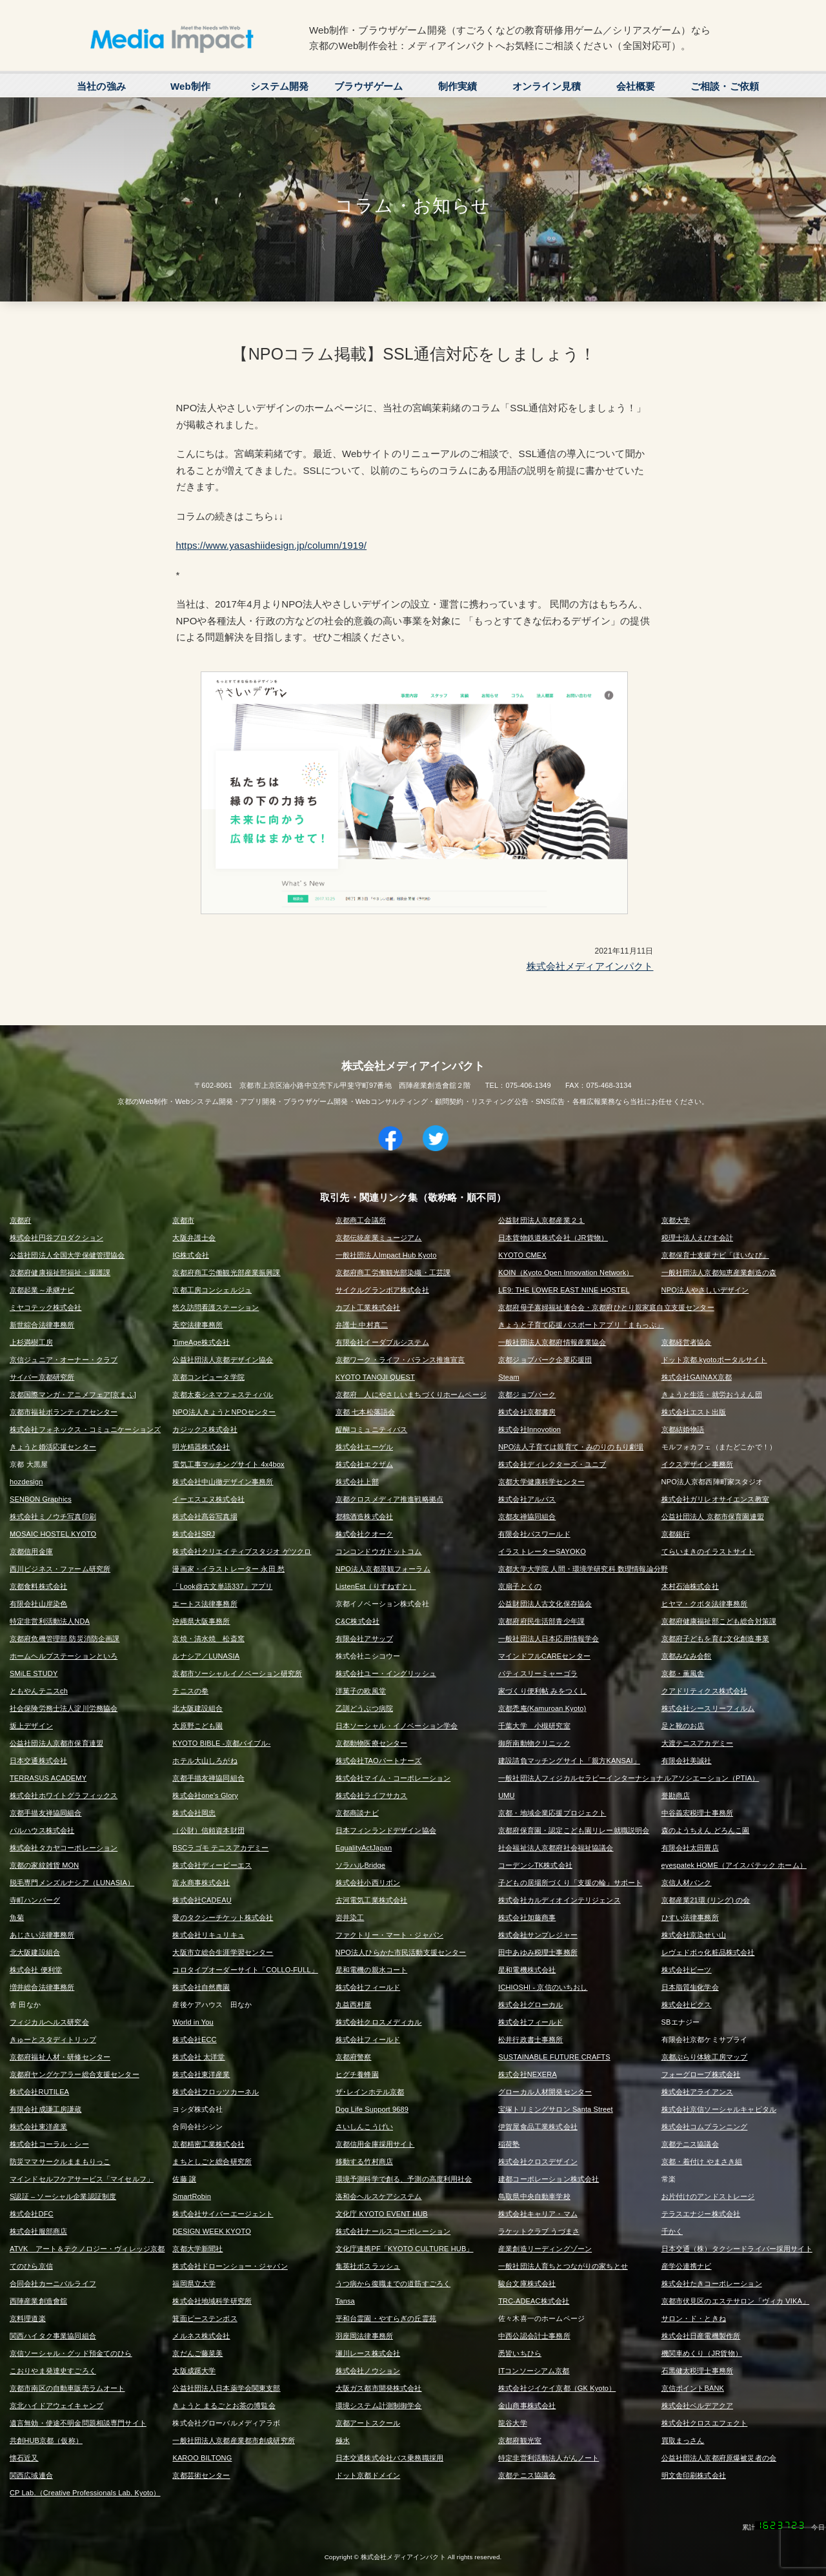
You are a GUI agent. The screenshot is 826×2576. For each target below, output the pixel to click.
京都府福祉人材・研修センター (60, 2057)
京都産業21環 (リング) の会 (705, 1900)
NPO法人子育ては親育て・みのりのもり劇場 (570, 1447)
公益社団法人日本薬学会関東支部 (226, 2388)
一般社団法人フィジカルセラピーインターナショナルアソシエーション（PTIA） (628, 1778)
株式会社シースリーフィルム (708, 1708)
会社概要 (636, 86)
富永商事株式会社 (201, 1882)
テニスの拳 (190, 1691)
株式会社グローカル (530, 2005)
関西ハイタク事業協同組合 (53, 2336)
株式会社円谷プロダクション (56, 1238)
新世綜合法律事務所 (42, 1325)
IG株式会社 (190, 1255)
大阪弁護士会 (194, 1238)
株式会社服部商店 (38, 2231)
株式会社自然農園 (201, 1987)
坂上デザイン (31, 1726)
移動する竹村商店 (364, 2161)
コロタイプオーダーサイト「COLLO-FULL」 (244, 1970)
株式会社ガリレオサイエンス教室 (715, 1499)
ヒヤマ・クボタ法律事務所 (704, 1604)
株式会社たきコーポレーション (711, 2283)
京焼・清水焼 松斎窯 (208, 1638)
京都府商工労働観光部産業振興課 (226, 1272)
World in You (192, 2022)
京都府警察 (354, 2057)
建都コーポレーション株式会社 (548, 2179)
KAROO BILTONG (202, 2458)
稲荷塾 (508, 2144)
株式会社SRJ (193, 1534)
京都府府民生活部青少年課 (541, 1621)
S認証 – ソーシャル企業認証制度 (63, 2196)
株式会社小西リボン (368, 1882)
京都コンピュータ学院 (208, 1377)
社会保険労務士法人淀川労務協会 (63, 1708)
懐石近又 (24, 2458)
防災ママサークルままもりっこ (60, 2161)
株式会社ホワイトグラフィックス (63, 1795)
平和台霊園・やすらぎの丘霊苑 (386, 2318)
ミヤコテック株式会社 (46, 1307)
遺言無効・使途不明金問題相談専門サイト (78, 2423)
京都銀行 (675, 1534)
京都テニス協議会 (690, 2144)
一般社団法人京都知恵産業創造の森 (718, 1272)
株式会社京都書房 (527, 1412)
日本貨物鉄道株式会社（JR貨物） (553, 1238)
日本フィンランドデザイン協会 (386, 1830)
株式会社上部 (357, 1482)
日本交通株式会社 (38, 1760)
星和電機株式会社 (527, 1970)
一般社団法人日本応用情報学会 (548, 1638)
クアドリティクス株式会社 (704, 1691)
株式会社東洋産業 (201, 2074)
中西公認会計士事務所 (534, 2336)
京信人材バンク (686, 1882)
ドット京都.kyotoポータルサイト (714, 1360)
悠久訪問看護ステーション (215, 1307)
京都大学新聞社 (197, 2249)
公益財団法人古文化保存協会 (545, 1604)
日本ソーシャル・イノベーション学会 (397, 1726)
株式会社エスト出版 (693, 1412)
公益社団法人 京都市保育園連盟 (712, 1516)
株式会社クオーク (364, 1534)
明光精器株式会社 (201, 1447)
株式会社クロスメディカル (379, 2022)
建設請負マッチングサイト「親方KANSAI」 (569, 1760)
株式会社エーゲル (364, 1447)
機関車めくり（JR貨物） (701, 2353)
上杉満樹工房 (31, 1342)
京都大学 (675, 1220)
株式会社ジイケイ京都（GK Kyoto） (557, 2388)
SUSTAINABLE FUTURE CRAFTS (554, 2057)
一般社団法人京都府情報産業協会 (552, 1342)
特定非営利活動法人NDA (50, 1621)
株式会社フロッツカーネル (215, 2092)
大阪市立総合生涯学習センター (222, 1952)
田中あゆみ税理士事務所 (538, 1952)
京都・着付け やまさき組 (702, 2161)
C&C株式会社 (357, 1621)
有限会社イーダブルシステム (382, 1342)
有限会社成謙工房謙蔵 (46, 2109)
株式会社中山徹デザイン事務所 (222, 1482)
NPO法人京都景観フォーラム (383, 1569)
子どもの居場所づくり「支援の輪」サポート (570, 1882)
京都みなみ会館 (686, 1656)
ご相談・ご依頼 (724, 86)
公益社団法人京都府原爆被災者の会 (718, 2458)
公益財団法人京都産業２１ (541, 1220)
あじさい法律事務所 (42, 1935)
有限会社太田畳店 (690, 1848)
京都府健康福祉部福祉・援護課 (60, 1272)
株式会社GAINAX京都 (696, 1377)
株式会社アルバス (527, 1499)
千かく (672, 2231)
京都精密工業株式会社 (208, 2144)
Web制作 (190, 86)
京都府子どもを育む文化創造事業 (715, 1638)
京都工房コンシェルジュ (212, 1290)
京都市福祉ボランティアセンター (63, 1412)
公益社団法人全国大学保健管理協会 (67, 1255)
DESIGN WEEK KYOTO (211, 2231)
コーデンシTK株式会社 (535, 1865)
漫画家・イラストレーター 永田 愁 (228, 1569)
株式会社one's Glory (205, 1795)
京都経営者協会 (686, 1342)
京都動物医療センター (372, 1743)
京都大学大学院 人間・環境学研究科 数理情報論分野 (583, 1569)
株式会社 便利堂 (36, 1970)
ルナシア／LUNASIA (205, 1656)
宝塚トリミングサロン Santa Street (555, 2109)
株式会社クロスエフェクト (704, 2423)
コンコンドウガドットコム (379, 1551)
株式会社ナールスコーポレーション (393, 2231)
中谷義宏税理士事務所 (697, 1813)
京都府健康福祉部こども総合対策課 (718, 1621)
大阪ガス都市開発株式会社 (379, 2388)
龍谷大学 (512, 2423)
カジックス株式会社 (204, 1429)
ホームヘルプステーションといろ (63, 1656)
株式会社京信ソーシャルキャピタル (718, 2109)
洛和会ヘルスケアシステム (379, 2196)
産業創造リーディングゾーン (545, 2249)
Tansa (345, 2301)
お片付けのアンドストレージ (708, 2196)
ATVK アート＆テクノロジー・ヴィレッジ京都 (87, 2249)
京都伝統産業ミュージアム (379, 1238)
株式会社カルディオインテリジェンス (559, 1900)
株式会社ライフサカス (372, 1795)
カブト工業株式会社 (368, 1307)
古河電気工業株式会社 (372, 1900)
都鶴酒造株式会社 (364, 1516)
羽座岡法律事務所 (364, 2336)
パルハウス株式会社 (42, 1830)
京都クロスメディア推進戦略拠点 (389, 1499)
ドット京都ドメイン (368, 2475)
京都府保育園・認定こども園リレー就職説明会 (573, 1830)
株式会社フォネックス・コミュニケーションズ (85, 1429)
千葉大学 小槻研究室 (534, 1726)
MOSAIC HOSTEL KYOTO (53, 1534)
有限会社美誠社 (686, 1760)
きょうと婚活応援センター (53, 1447)
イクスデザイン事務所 (697, 1464)
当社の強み (101, 86)
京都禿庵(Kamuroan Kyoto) (542, 1708)
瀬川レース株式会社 (368, 2353)
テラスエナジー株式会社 (701, 2214)
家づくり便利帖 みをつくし (542, 1691)
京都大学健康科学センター (541, 1482)
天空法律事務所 (197, 1325)
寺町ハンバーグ (35, 1900)
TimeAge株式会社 (201, 1342)
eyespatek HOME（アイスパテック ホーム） (734, 1865)
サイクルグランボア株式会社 (382, 1290)
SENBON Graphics (41, 1499)
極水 (343, 2440)
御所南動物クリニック (534, 1743)
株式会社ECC (194, 2039)
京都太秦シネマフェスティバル (222, 1394)
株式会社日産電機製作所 (701, 2336)
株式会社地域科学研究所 (212, 2301)
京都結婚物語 (683, 1429)
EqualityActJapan (364, 1848)
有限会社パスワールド (534, 1534)
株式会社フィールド (368, 1987)
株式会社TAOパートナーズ (379, 1760)
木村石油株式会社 (690, 1586)
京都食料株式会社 (38, 1586)
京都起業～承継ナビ (42, 1290)
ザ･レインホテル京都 (370, 2092)
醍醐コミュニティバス (372, 1429)
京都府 (20, 1220)
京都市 (183, 1220)
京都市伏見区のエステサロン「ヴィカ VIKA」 (735, 2301)
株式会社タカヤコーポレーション (63, 1848)
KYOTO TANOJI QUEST (375, 1377)
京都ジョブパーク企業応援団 (545, 1360)
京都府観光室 (519, 2440)
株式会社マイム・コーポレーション (393, 1778)
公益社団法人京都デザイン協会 (222, 1360)
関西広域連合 (31, 2475)
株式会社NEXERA (527, 2074)
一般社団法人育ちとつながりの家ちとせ (563, 2266)
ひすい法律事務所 (690, 1917)
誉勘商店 (675, 1795)
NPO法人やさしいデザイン (705, 1290)
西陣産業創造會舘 (38, 2301)
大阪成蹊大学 (194, 2371)
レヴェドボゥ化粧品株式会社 (708, 1952)
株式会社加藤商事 (527, 1917)
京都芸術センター (201, 2475)
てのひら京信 (31, 2266)
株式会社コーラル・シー (49, 2144)
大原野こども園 (197, 1726)
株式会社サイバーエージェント (222, 2214)
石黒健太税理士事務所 (697, 2371)
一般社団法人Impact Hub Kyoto (386, 1255)
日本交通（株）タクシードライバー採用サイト (736, 2249)
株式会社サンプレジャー (538, 1935)
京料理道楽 (28, 2318)
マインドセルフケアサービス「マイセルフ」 (82, 2179)
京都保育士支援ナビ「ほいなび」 (715, 1255)
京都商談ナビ (357, 1813)
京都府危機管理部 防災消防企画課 (64, 1638)
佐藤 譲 (184, 2179)
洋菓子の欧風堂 (361, 1691)
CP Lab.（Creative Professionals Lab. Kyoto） (85, 2493)
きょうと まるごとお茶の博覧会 (223, 2405)
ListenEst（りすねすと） (376, 1586)
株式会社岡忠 (194, 1813)
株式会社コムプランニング (704, 2127)
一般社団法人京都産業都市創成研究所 (233, 2440)
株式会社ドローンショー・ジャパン (229, 2266)
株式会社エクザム (364, 1464)
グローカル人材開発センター (545, 2092)
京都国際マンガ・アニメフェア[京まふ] (73, 1394)
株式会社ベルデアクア (697, 2405)
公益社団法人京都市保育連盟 (56, 1743)
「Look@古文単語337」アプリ (222, 1586)
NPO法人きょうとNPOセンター (224, 1412)
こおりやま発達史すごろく (53, 2371)
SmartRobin (191, 2196)
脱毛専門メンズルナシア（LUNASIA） (72, 1882)
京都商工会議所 (361, 1220)
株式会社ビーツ (686, 1970)
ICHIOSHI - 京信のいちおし (542, 1987)
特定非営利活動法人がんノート (548, 2458)
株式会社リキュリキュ (208, 1935)
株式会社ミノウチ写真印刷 (53, 1516)
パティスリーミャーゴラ (538, 1673)
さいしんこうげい (364, 2127)
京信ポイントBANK (692, 2388)
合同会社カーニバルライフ (53, 2283)
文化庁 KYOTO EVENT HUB (382, 2214)
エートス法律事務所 (204, 1604)
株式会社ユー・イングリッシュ (386, 1673)
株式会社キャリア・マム (538, 2214)
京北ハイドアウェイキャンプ (56, 2405)
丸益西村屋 (354, 2005)
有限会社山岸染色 (38, 1604)
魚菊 (17, 1917)
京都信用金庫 (31, 1551)
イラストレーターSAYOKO (542, 1551)
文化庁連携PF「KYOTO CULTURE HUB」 (405, 2249)
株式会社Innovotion (529, 1429)
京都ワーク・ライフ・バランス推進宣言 (400, 1360)
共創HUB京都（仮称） (46, 2440)
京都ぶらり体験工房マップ (704, 2057)
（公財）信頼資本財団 (208, 1830)
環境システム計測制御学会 (379, 2405)
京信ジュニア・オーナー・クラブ (63, 1360)
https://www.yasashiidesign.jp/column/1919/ (271, 545)
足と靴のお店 (683, 1726)
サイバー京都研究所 (42, 1377)
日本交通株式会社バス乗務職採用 (389, 2458)
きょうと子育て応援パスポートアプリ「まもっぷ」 (580, 1325)
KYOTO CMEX (522, 1255)
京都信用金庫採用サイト (375, 2144)
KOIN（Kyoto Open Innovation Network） (565, 1272)
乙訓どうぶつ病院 (364, 1708)
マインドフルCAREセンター (544, 1656)
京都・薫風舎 (683, 1673)
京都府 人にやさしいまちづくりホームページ (411, 1394)
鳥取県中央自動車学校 (534, 2196)
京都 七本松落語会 (365, 1412)
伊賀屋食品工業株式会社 (538, 2127)
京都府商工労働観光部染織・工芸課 (393, 1272)
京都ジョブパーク (527, 1394)
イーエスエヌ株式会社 (208, 1499)
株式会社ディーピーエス (212, 1865)
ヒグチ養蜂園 (357, 2074)
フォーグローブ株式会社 (701, 2074)
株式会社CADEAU (201, 1900)
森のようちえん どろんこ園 (705, 1830)
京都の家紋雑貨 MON (44, 1865)
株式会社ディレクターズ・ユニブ (552, 1464)
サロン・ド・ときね (693, 2318)
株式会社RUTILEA (39, 2092)
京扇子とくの (519, 1586)
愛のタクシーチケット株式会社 (222, 1917)
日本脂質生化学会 (690, 1987)
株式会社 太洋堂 (198, 2057)
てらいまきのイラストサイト (708, 1551)
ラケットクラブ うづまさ (538, 2231)
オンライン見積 (546, 86)
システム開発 (279, 86)
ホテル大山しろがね (204, 1760)
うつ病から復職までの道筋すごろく (393, 2283)
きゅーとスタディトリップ (53, 2039)
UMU (506, 1795)
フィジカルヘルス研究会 (49, 2022)
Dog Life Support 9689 (372, 2109)
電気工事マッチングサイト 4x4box (228, 1464)
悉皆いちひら (519, 2353)
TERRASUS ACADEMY (48, 1778)
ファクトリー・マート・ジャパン (389, 1935)
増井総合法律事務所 (42, 1987)
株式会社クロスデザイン (538, 2161)
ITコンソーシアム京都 (533, 2371)
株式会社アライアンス (697, 2092)
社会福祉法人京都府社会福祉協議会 (555, 1848)
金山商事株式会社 (527, 2405)
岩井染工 (350, 1917)
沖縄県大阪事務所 (201, 1621)
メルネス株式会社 (201, 2336)
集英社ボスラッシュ (368, 2266)
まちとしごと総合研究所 (212, 2161)
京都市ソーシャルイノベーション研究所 (237, 1673)
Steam (508, 1377)
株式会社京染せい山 (693, 1935)
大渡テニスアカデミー (697, 1743)
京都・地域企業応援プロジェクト (552, 1813)
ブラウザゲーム (368, 86)
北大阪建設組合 (197, 1708)
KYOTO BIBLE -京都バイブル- (221, 1743)
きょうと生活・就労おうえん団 (711, 1394)
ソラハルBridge (360, 1865)
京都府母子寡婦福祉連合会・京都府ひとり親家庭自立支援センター (606, 1307)
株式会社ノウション (368, 2371)
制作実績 (458, 86)
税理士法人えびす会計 (697, 1238)
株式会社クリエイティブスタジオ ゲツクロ (241, 1551)
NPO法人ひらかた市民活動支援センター (401, 1952)
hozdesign (26, 1482)
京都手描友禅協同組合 (208, 1778)
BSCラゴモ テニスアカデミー (220, 1848)
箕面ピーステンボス (204, 2318)
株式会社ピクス (686, 2005)
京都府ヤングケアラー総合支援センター (74, 2074)
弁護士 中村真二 (362, 1325)
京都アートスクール (368, 2423)
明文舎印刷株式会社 (693, 2475)
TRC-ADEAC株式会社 (533, 2301)
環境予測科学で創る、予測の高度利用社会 (404, 2179)
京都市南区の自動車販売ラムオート (67, 2388)
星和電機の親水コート (372, 1970)
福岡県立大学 (194, 2283)
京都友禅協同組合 (527, 1516)
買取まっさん (683, 2440)
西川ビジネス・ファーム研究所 (60, 1569)
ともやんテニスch (39, 1691)
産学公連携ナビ (686, 2266)
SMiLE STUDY (33, 1673)
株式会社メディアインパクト (590, 966)
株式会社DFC (32, 2214)
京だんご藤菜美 (197, 2353)
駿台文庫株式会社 (527, 2283)
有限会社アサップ (364, 1638)
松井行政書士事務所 (530, 2039)
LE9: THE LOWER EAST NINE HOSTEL (564, 1290)
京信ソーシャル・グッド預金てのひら (71, 2353)
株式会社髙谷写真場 (204, 1516)
